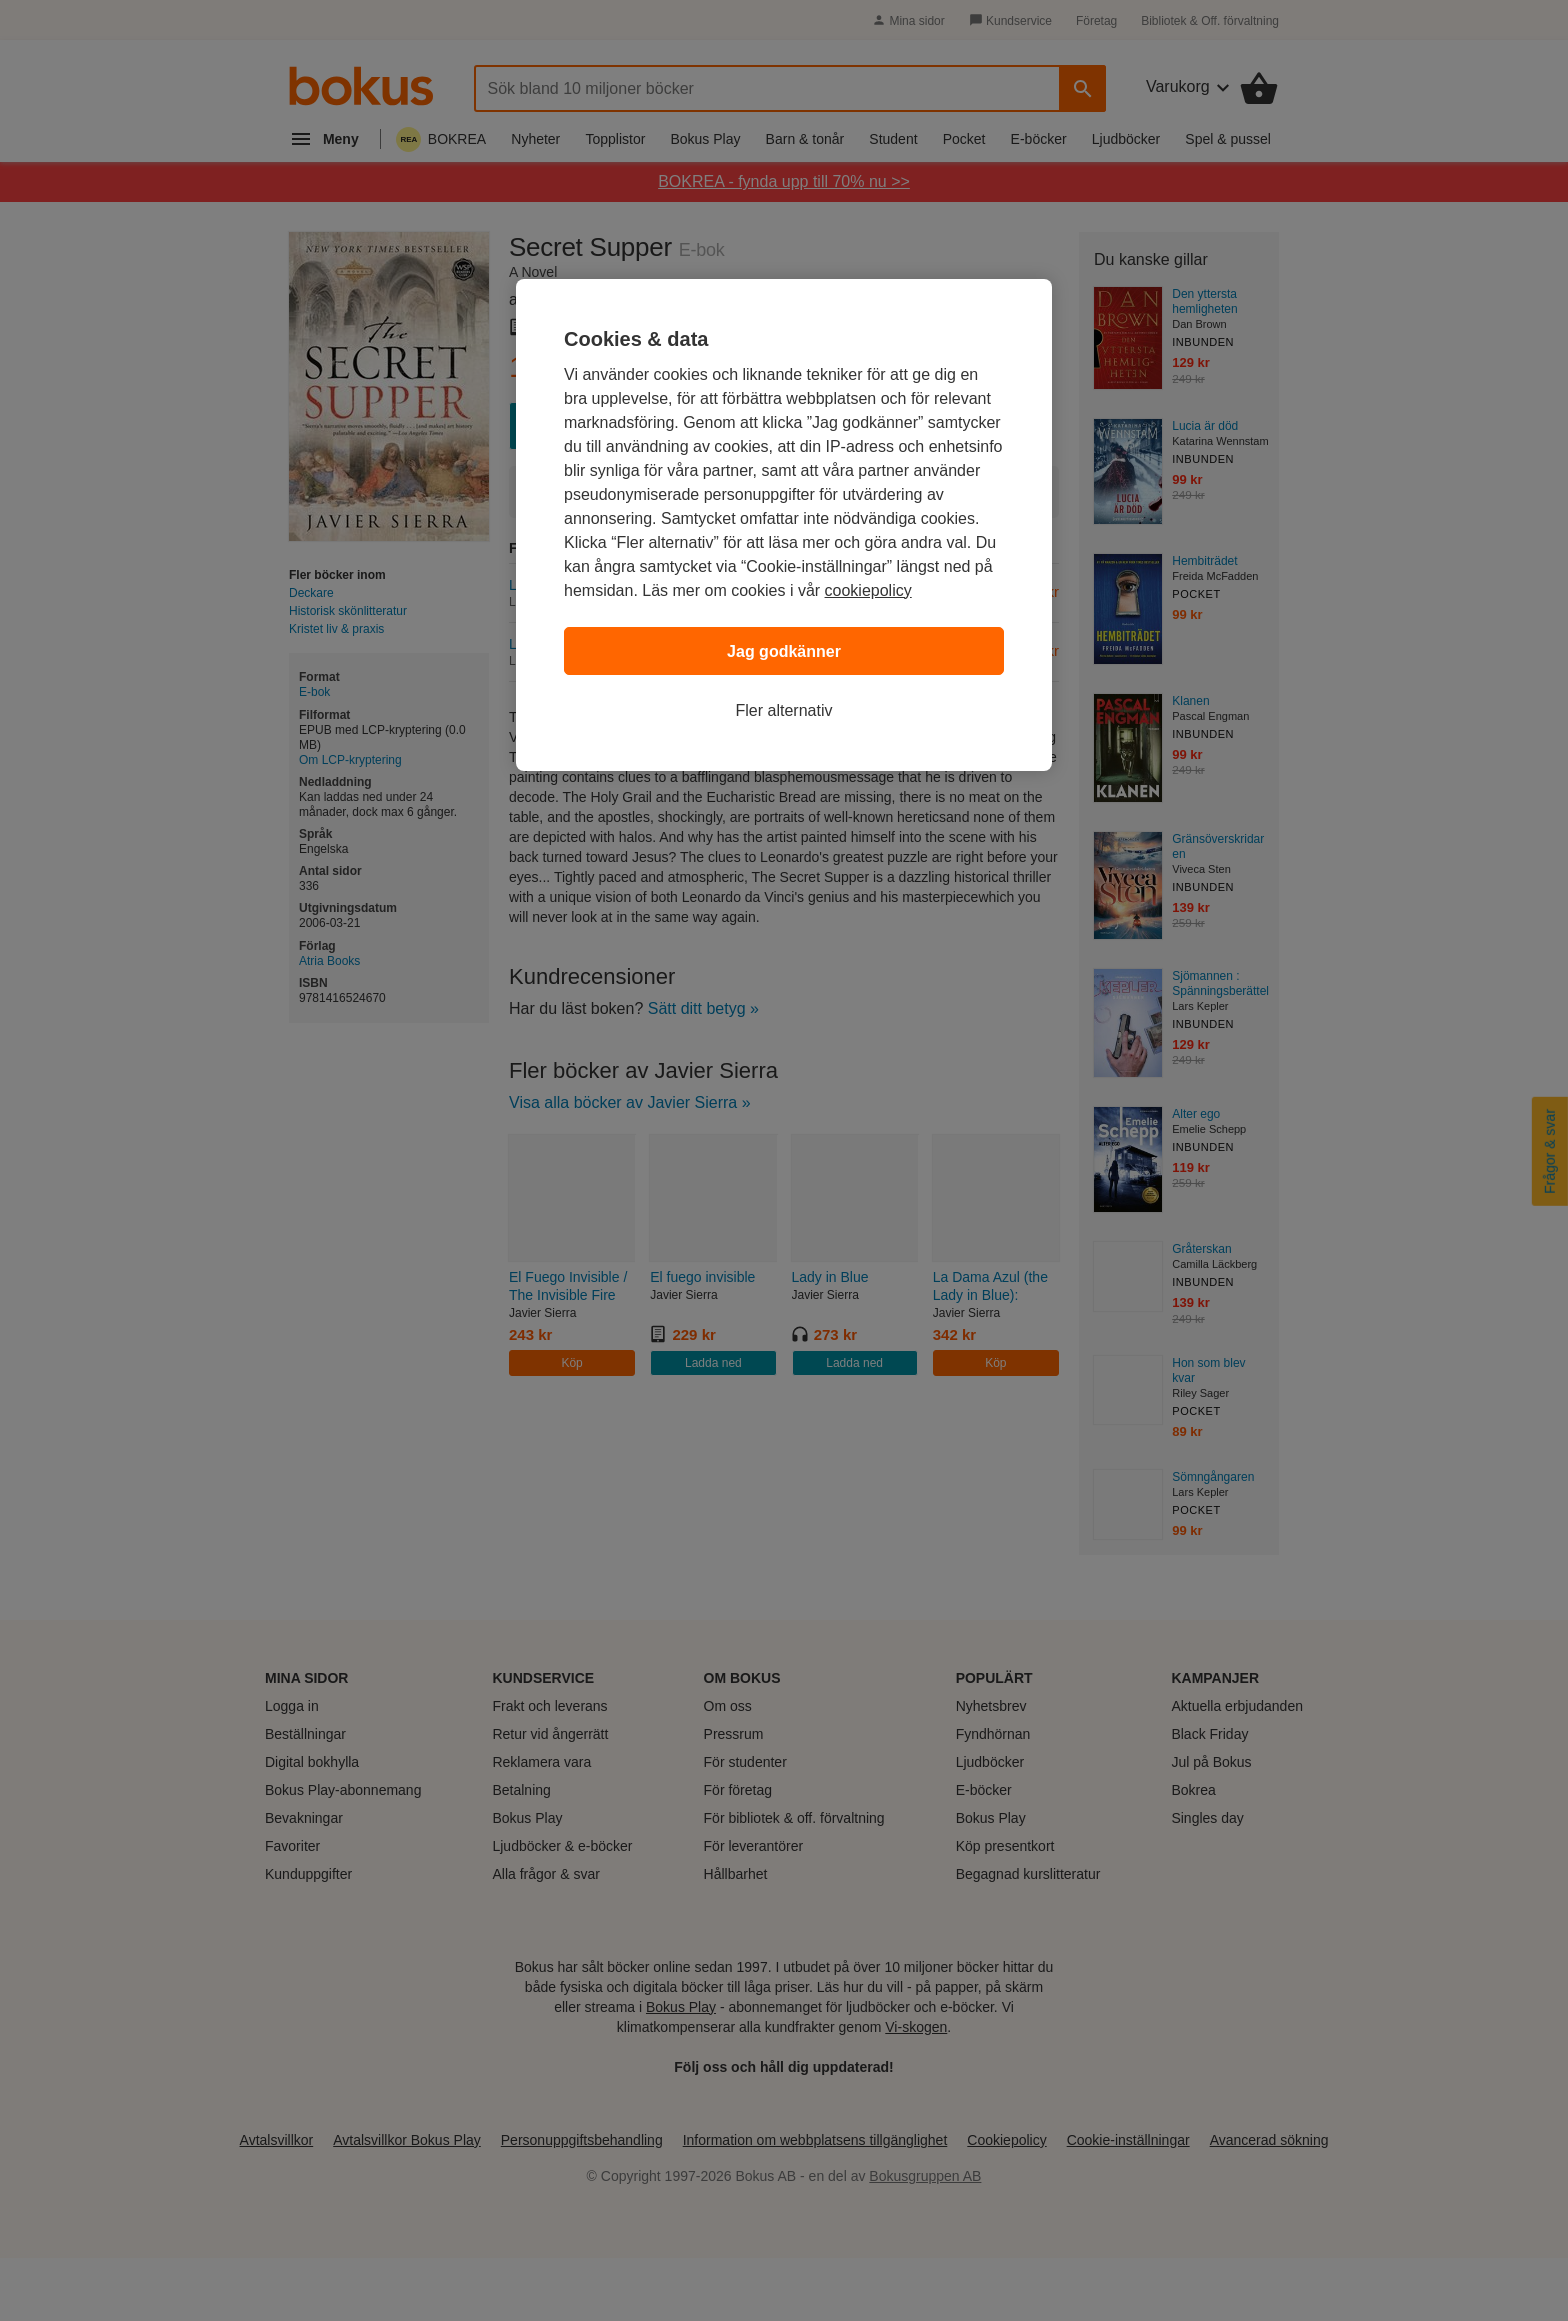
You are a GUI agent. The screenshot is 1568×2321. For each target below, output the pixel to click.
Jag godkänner (784, 651)
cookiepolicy (868, 590)
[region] (784, 525)
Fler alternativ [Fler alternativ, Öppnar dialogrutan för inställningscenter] (784, 710)
